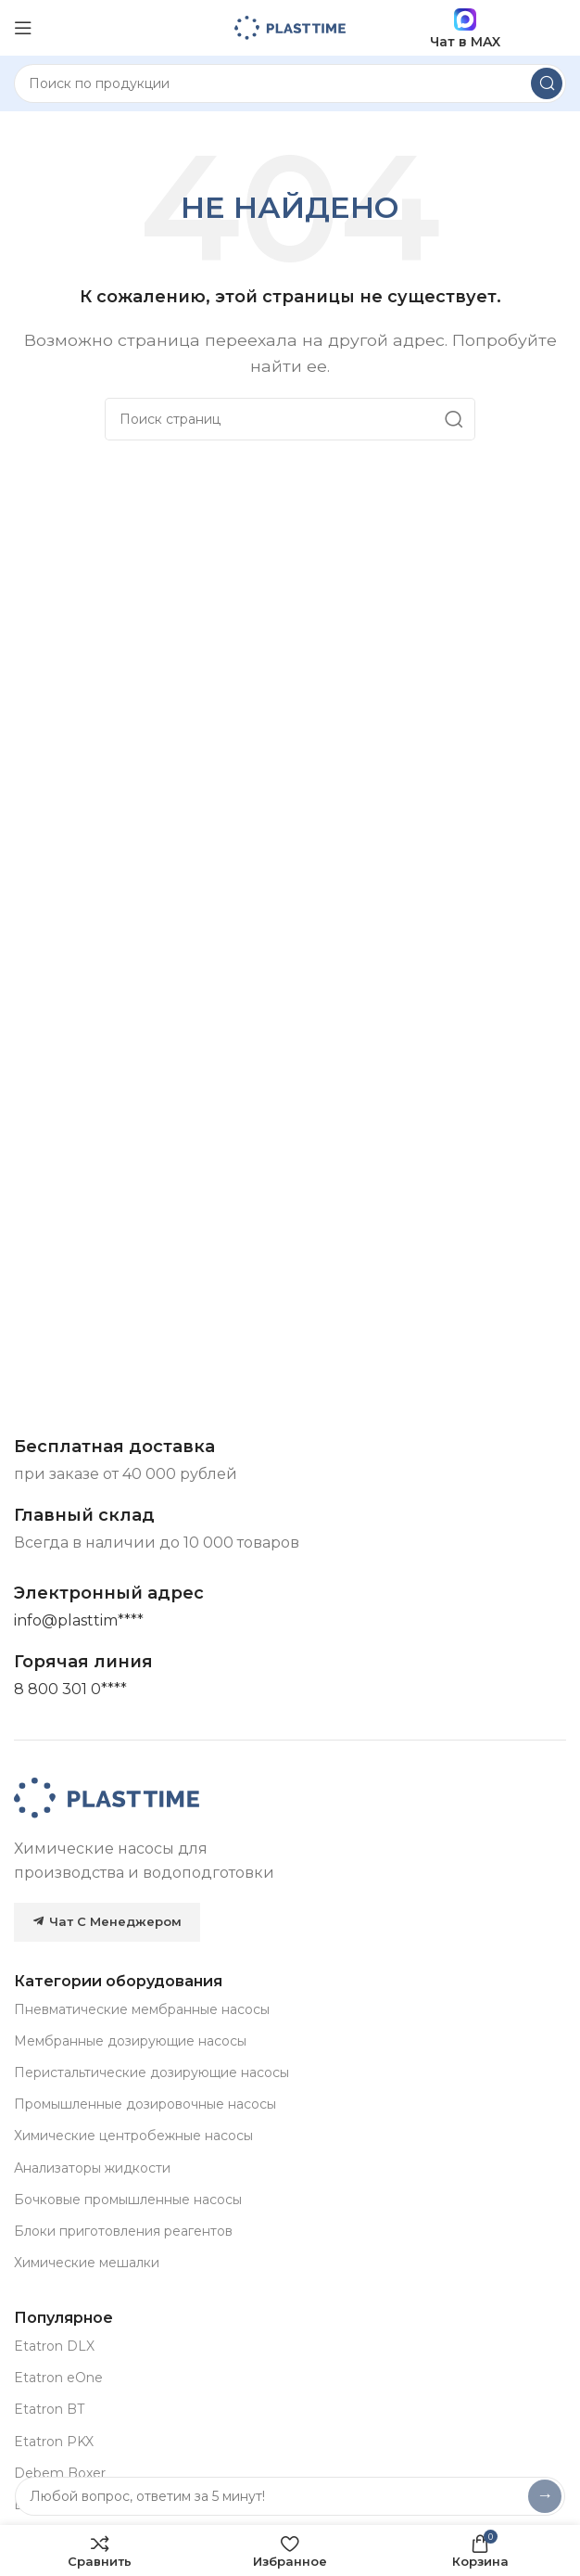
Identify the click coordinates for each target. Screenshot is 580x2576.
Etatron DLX (54, 2346)
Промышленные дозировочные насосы (145, 2104)
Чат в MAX (465, 28)
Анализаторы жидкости (92, 2168)
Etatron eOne (58, 2377)
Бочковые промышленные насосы (128, 2199)
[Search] (290, 83)
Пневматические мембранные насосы (142, 2009)
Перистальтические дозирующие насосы (151, 2072)
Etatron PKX (54, 2441)
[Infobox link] (83, 1662)
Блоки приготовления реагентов (123, 2231)
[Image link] (106, 1796)
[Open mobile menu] (23, 27)
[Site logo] (290, 26)
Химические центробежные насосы (133, 2135)
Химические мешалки (86, 2262)
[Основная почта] (79, 1621)
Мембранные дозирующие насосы (130, 2041)
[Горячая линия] (70, 1689)
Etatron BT (49, 2409)
